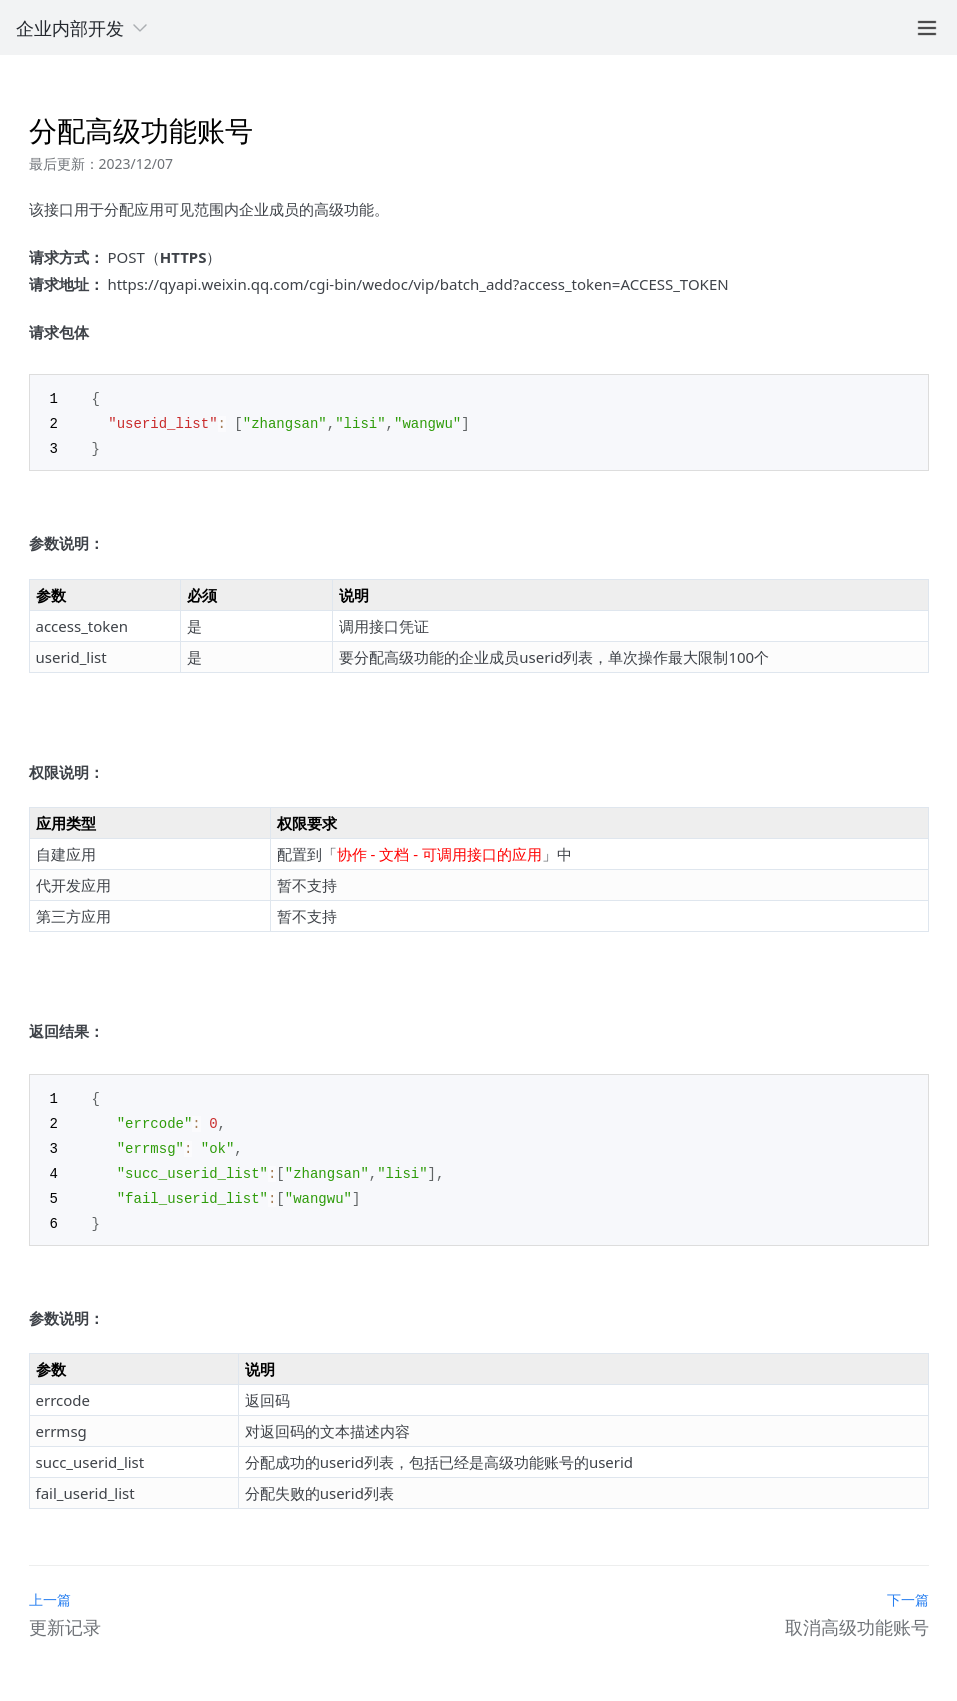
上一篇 (50, 1590)
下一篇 (908, 1590)
